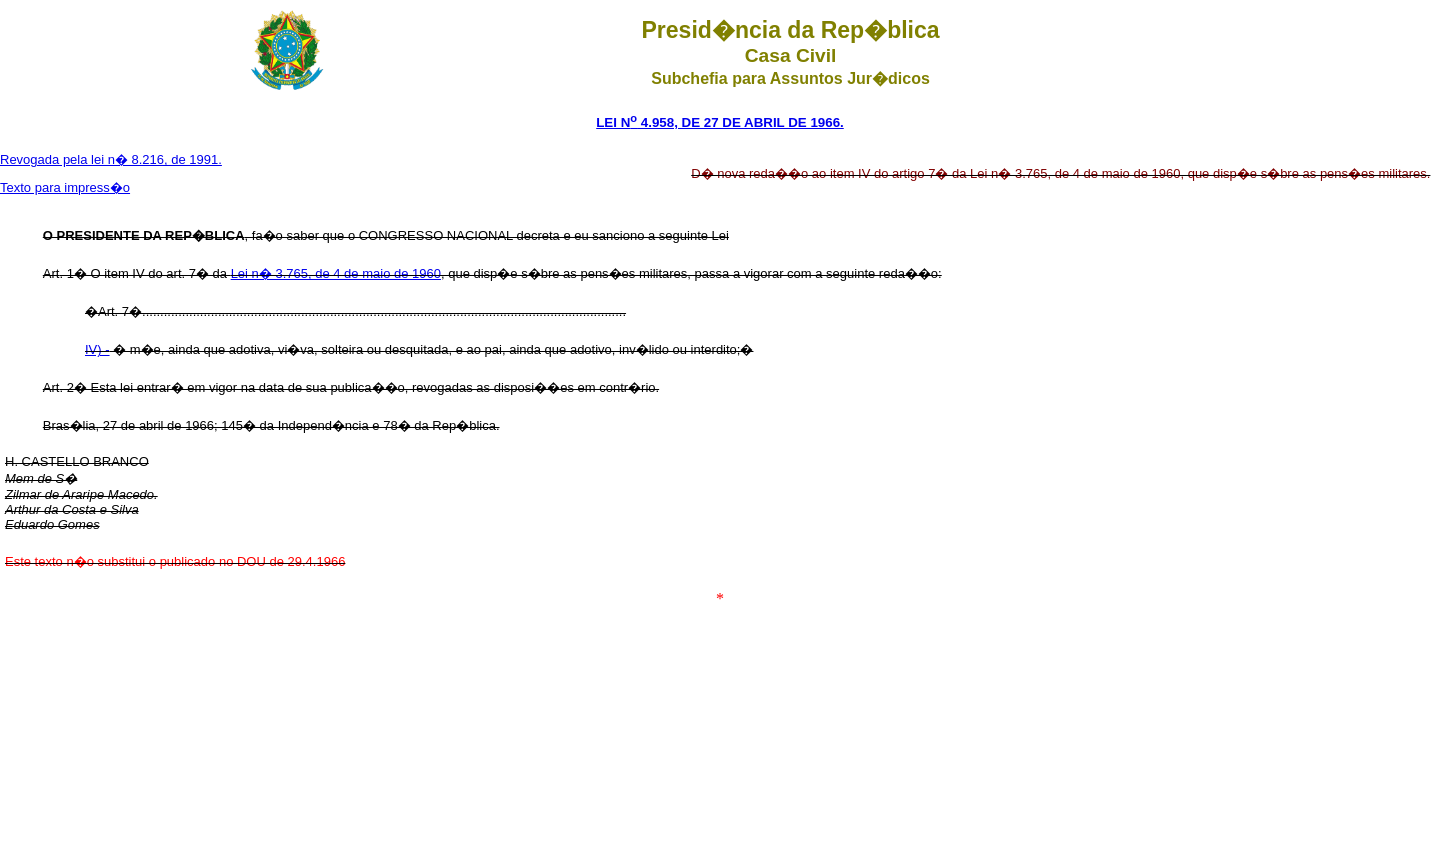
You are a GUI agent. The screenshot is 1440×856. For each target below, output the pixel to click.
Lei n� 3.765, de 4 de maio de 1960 (336, 273)
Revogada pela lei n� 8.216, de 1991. (111, 159)
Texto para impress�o (65, 187)
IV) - (97, 349)
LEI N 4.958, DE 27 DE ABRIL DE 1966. (720, 122)
